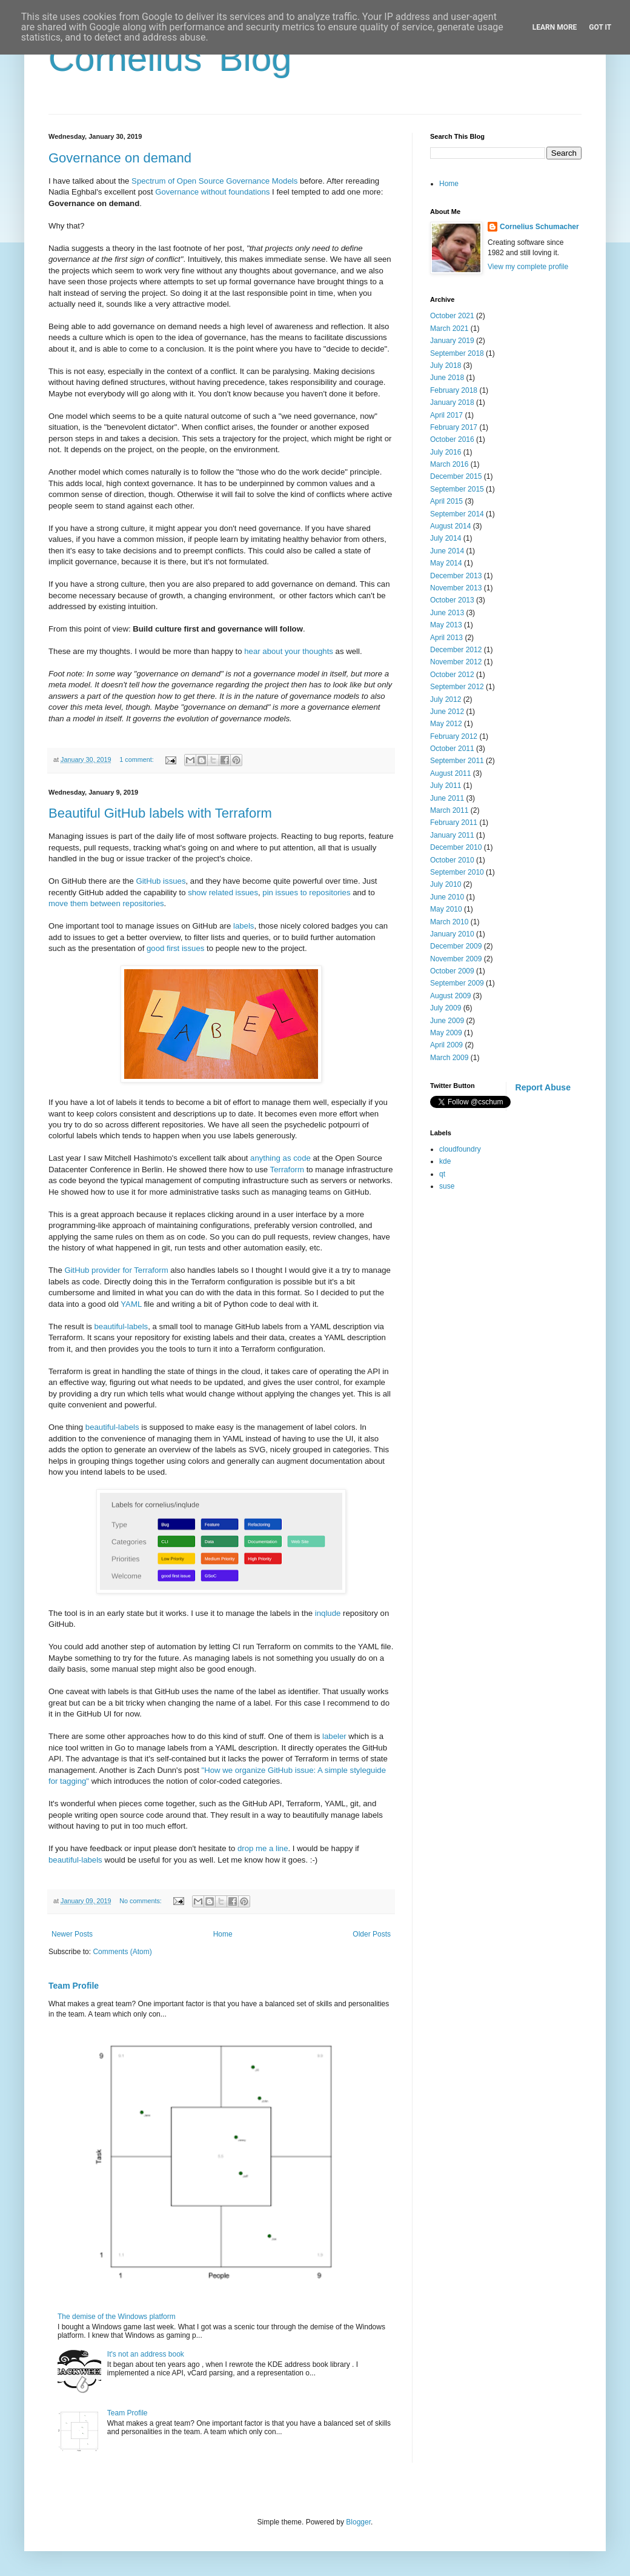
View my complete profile (528, 266)
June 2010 (447, 897)
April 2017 (446, 415)
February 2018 (453, 390)
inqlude (328, 1613)
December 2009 (456, 946)
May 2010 (446, 909)
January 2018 (452, 402)
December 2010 (456, 847)
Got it (600, 27)
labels (243, 925)
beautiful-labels (121, 1326)
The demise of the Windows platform (117, 2316)
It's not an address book (145, 2354)
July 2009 (445, 1008)
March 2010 (449, 922)
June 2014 (447, 551)
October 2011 (452, 748)
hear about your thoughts (288, 651)
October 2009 (452, 971)
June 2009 (447, 1020)
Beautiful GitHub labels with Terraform (160, 813)
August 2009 (450, 996)
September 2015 (457, 489)
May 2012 (446, 723)
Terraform (287, 1169)
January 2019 (452, 340)
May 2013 (446, 625)
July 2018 (445, 365)
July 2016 (445, 452)
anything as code (280, 1158)
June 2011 (447, 798)
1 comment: (137, 759)
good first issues (175, 948)
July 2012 (445, 699)
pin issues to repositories (306, 892)
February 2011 (453, 822)
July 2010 (445, 884)
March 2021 (449, 328)
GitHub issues (160, 881)
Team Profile (73, 1985)
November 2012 (456, 662)
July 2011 (445, 785)
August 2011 (450, 773)
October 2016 (452, 439)
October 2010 (452, 860)
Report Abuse (543, 1087)
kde (445, 1161)
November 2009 (456, 959)
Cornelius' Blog (170, 58)
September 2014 (457, 514)
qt (442, 1174)
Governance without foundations (212, 191)
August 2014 (450, 526)
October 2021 (452, 316)
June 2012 (447, 711)
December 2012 (456, 650)
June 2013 (447, 613)
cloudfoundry (460, 1149)
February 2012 (453, 736)
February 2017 (453, 427)
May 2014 (446, 563)
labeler (334, 1736)
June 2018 (447, 377)
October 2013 (452, 600)
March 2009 (449, 1057)
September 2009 (457, 983)
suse (446, 1186)
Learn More (554, 27)
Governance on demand (119, 157)
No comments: (141, 1900)
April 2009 (446, 1045)
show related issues (223, 892)
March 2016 (449, 464)
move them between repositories (106, 903)
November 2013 (456, 588)
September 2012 (457, 686)
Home (223, 1934)
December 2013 (456, 576)
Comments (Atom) (122, 1951)
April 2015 (446, 501)
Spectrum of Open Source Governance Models (214, 180)
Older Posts (372, 1934)
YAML (131, 1304)
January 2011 (452, 835)
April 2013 (446, 637)
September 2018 (457, 353)
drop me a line (262, 1848)
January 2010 (452, 934)
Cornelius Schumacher (539, 226)
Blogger (358, 2522)
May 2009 (446, 1033)
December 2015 (456, 476)
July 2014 (445, 538)
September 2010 (457, 872)
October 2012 (452, 674)
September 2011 (457, 760)
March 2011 (449, 810)
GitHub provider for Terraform (116, 1270)
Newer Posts (72, 1934)
